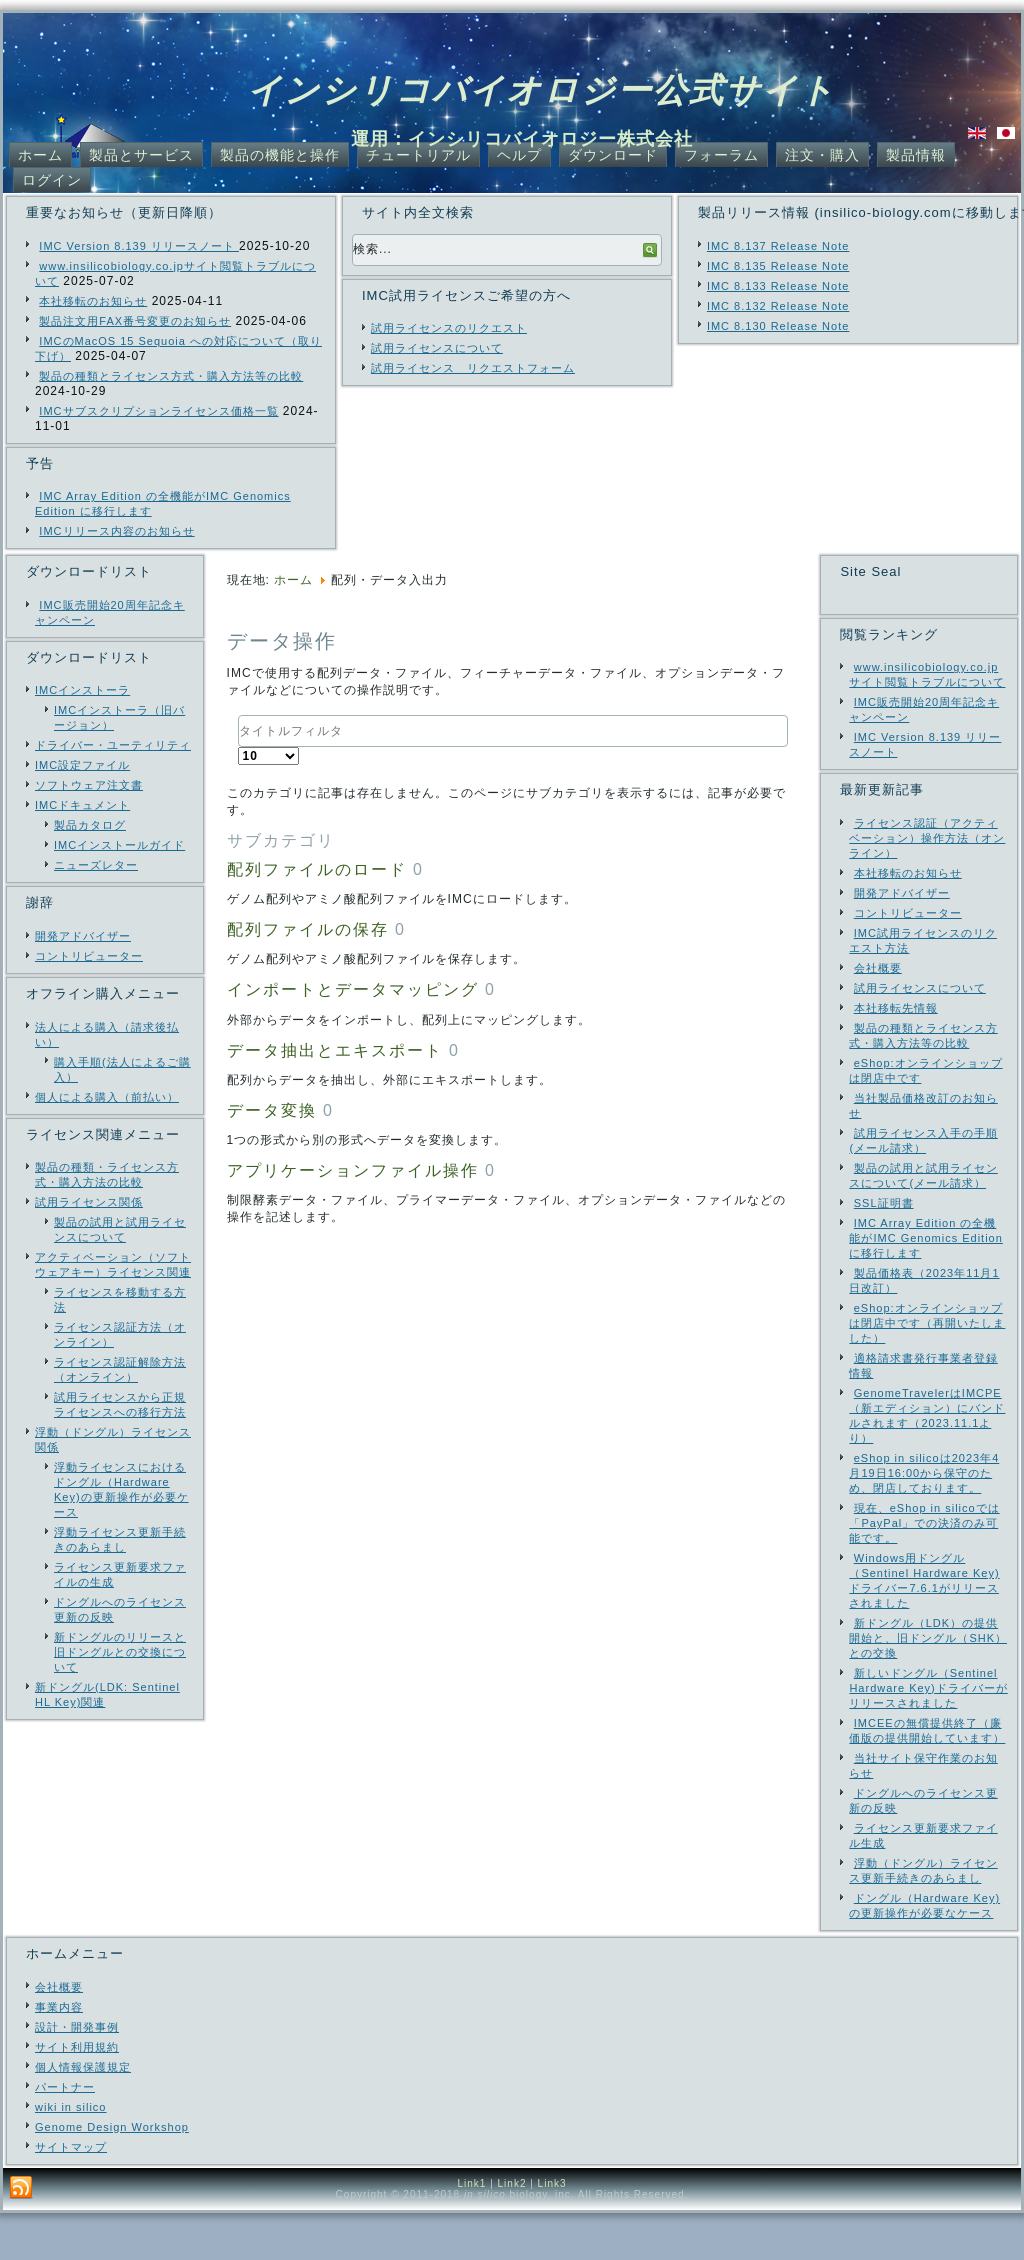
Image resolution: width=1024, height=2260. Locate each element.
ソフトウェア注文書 (89, 785)
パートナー (65, 2134)
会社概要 (59, 2034)
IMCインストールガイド (119, 845)
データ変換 (272, 1110)
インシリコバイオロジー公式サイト (541, 90)
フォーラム (721, 155)
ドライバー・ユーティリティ (113, 745)
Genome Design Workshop (112, 2174)
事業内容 (59, 2054)
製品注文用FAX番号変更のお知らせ (135, 321)
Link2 (512, 2230)
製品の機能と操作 (280, 155)
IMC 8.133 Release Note (778, 286)
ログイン (52, 180)
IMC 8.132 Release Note (778, 306)
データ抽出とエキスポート (335, 1050)
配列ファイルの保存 (308, 929)
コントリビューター (89, 956)
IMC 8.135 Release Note (778, 266)
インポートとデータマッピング (353, 989)
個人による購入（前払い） (107, 1097)
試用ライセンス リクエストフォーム (473, 368)
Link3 (552, 2230)
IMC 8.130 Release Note (778, 326)
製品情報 (916, 155)
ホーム (40, 155)
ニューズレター (96, 865)
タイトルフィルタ (238, 715)
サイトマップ (71, 2194)
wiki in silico (70, 2154)
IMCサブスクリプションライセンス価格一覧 (158, 411)
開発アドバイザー (83, 936)
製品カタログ (90, 825)
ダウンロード (613, 155)
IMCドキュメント (82, 805)
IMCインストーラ (82, 690)
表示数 (238, 747)
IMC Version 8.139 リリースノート (139, 246)
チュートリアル (418, 155)
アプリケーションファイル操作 (353, 1170)
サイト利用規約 (77, 2094)
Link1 (471, 2230)
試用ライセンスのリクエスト (449, 328)
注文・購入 (822, 155)
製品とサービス (141, 155)
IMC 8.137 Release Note (778, 246)
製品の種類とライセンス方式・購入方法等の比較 (171, 376)
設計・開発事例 (77, 2074)
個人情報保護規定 (83, 2114)
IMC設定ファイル (82, 765)
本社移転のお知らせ (93, 301)
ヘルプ (519, 155)
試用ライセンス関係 (89, 1202)
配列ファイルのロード (317, 869)
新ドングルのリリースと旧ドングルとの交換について (120, 1652)
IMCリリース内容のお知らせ (116, 531)
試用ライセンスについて (437, 348)
